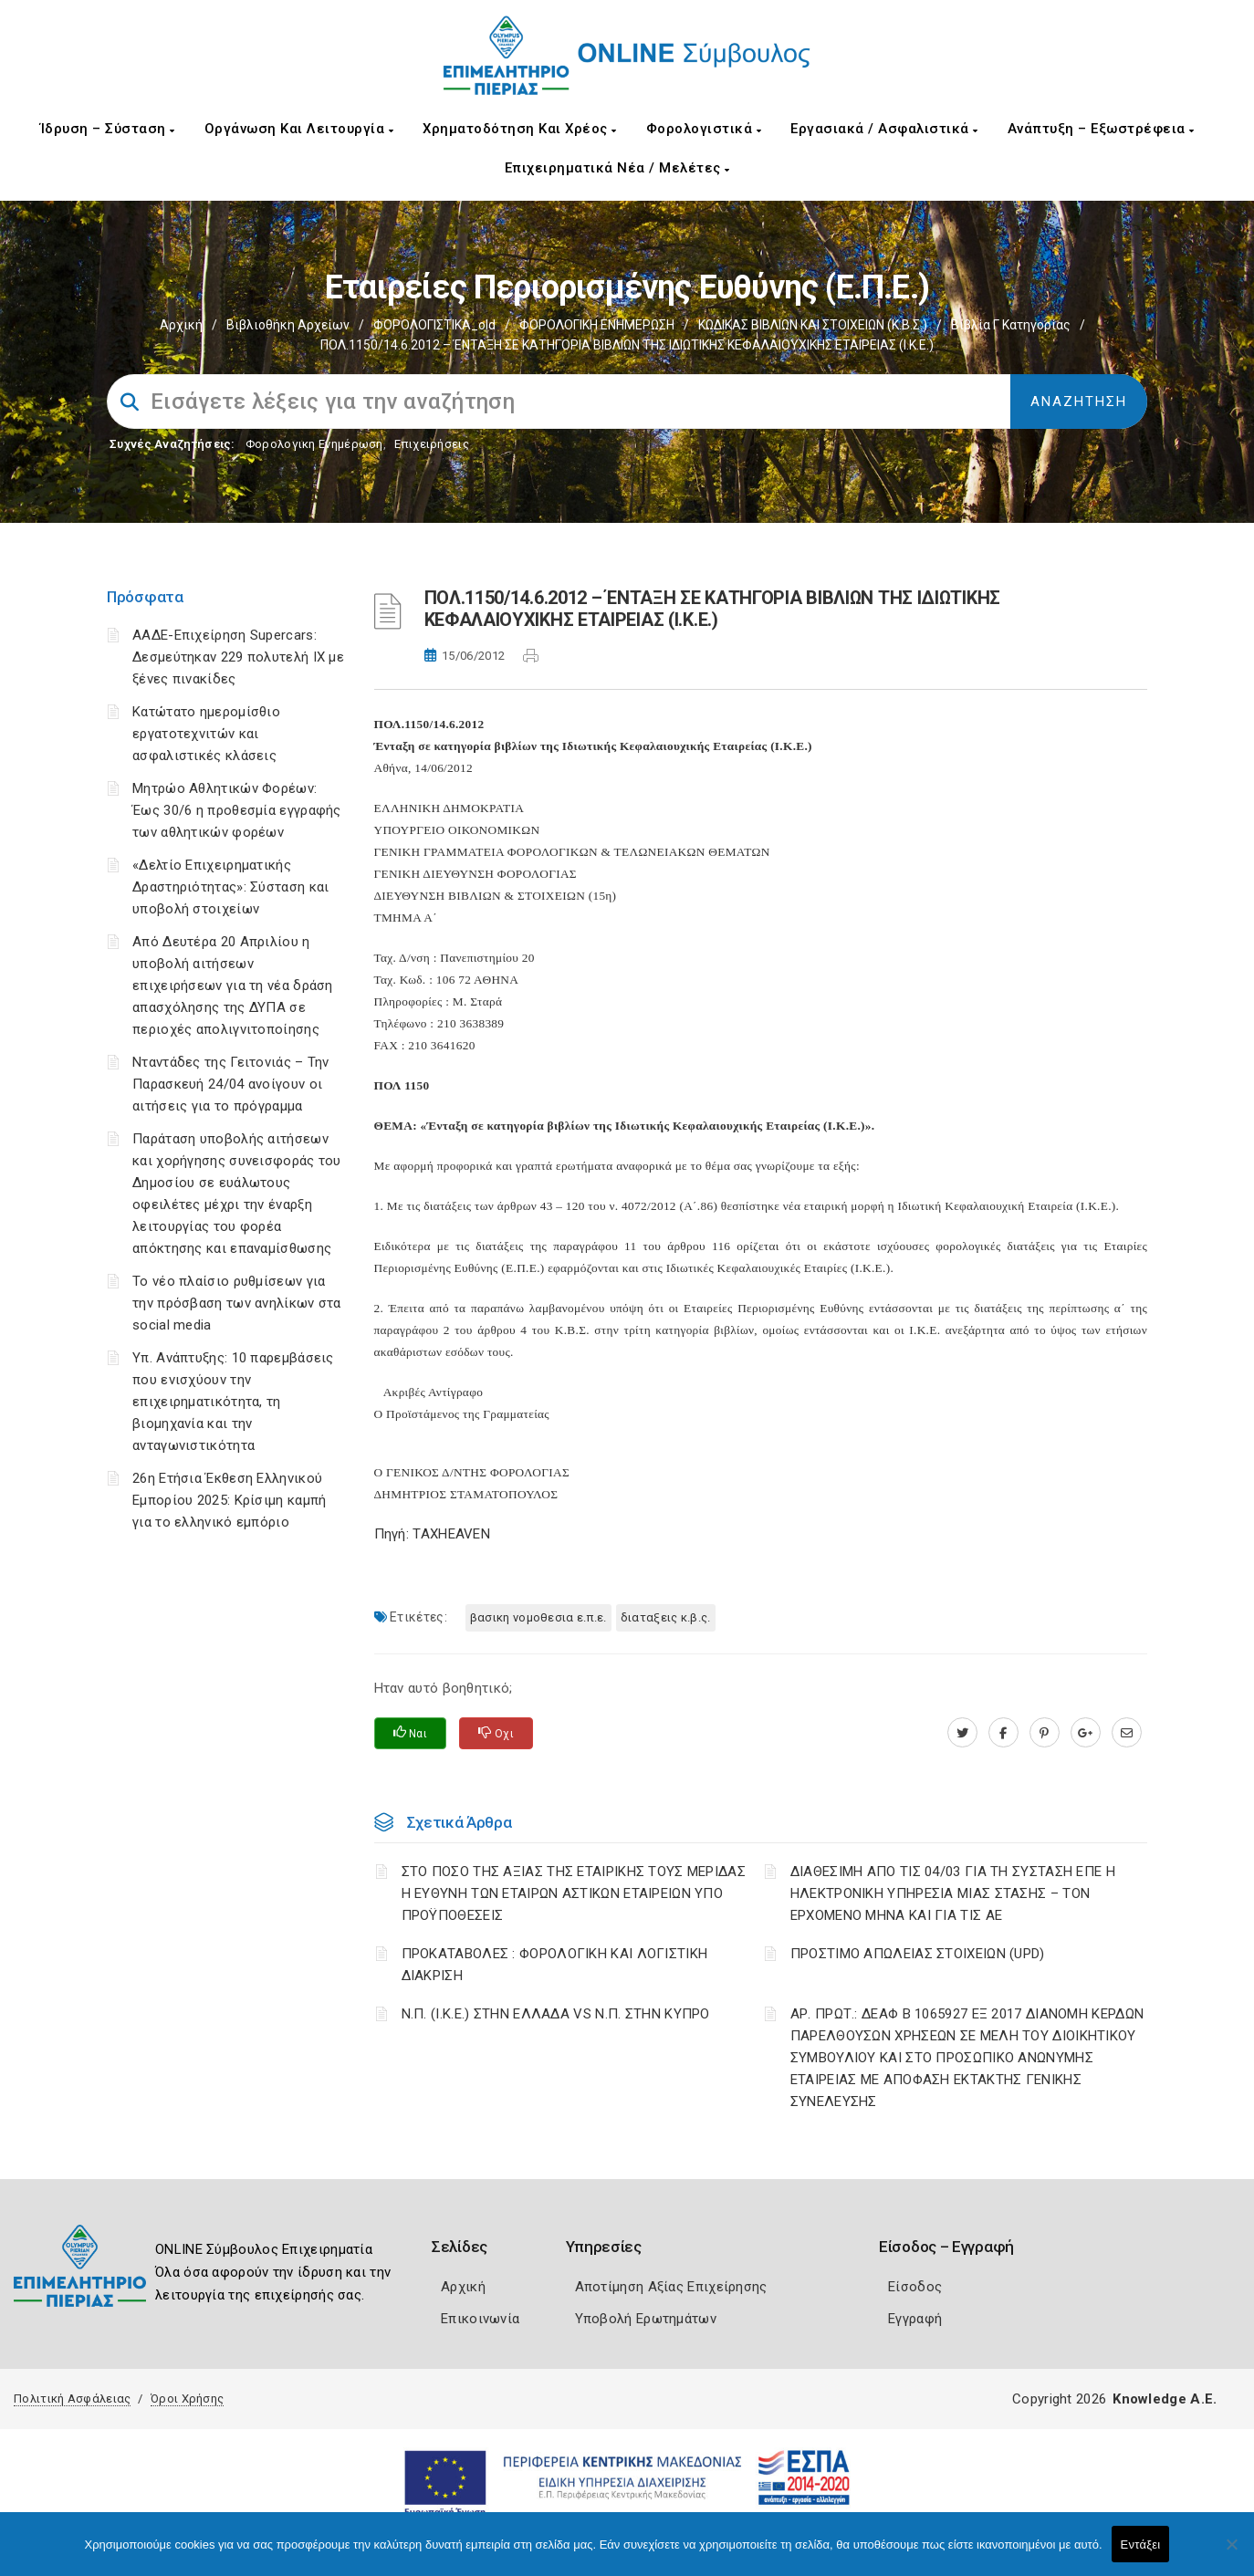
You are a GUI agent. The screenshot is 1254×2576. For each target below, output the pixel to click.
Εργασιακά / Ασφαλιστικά (884, 128)
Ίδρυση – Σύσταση (107, 128)
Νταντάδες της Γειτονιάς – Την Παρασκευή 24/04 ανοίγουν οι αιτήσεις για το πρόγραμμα (230, 1084)
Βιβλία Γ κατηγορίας (1011, 325)
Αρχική (181, 325)
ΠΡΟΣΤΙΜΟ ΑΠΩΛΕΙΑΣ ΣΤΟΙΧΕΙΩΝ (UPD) (917, 1953)
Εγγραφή (915, 2318)
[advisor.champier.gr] (1126, 1733)
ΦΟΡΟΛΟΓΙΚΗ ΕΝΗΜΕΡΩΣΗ (596, 325)
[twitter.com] (962, 1733)
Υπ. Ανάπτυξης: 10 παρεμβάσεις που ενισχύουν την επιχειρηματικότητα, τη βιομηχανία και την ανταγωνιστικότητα (233, 1402)
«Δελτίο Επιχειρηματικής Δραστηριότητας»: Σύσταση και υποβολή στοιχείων (230, 887)
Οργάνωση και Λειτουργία (299, 128)
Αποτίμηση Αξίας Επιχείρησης (671, 2287)
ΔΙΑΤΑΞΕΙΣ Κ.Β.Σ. (666, 1617)
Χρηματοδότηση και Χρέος (520, 128)
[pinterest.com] (1044, 1733)
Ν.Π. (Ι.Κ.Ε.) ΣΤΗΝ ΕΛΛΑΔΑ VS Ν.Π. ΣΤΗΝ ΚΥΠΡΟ (556, 2014)
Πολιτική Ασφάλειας (72, 2398)
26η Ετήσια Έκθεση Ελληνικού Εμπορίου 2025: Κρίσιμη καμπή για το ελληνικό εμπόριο (229, 1500)
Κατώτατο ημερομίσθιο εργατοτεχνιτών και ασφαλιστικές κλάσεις (206, 734)
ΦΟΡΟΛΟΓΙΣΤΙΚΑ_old (434, 325)
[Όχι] (1231, 2553)
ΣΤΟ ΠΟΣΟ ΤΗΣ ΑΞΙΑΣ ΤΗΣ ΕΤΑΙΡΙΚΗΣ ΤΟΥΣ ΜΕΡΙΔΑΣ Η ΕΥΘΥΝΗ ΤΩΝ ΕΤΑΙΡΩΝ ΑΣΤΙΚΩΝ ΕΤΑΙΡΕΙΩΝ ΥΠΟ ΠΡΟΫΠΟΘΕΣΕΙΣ (574, 1893)
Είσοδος (915, 2287)
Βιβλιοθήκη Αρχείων (288, 325)
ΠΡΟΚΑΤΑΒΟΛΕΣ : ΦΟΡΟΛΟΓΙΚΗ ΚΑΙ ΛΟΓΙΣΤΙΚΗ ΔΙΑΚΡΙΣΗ (555, 1964)
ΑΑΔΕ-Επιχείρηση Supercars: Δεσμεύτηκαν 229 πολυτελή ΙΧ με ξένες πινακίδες (238, 657)
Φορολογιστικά (704, 128)
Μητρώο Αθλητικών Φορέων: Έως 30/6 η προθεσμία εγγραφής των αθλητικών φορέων (236, 810)
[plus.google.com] (1085, 1733)
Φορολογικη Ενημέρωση (314, 444)
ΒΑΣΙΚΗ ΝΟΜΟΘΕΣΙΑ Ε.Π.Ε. (538, 1617)
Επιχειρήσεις (431, 444)
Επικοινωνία (480, 2318)
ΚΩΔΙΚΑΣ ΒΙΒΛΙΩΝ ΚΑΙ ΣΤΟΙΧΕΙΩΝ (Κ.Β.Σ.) (812, 325)
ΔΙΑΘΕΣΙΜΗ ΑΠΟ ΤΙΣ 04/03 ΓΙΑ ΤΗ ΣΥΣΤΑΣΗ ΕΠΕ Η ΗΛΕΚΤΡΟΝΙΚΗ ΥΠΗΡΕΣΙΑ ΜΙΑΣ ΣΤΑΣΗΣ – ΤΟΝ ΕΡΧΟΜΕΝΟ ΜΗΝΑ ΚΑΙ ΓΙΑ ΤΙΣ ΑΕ (952, 1893)
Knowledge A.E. (1165, 2399)
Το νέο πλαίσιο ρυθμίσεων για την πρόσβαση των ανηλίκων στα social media (236, 1303)
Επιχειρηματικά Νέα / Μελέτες (617, 168)
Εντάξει (1141, 2544)
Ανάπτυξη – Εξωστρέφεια (1101, 128)
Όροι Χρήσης (187, 2398)
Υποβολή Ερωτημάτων (645, 2318)
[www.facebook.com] (1003, 1733)
